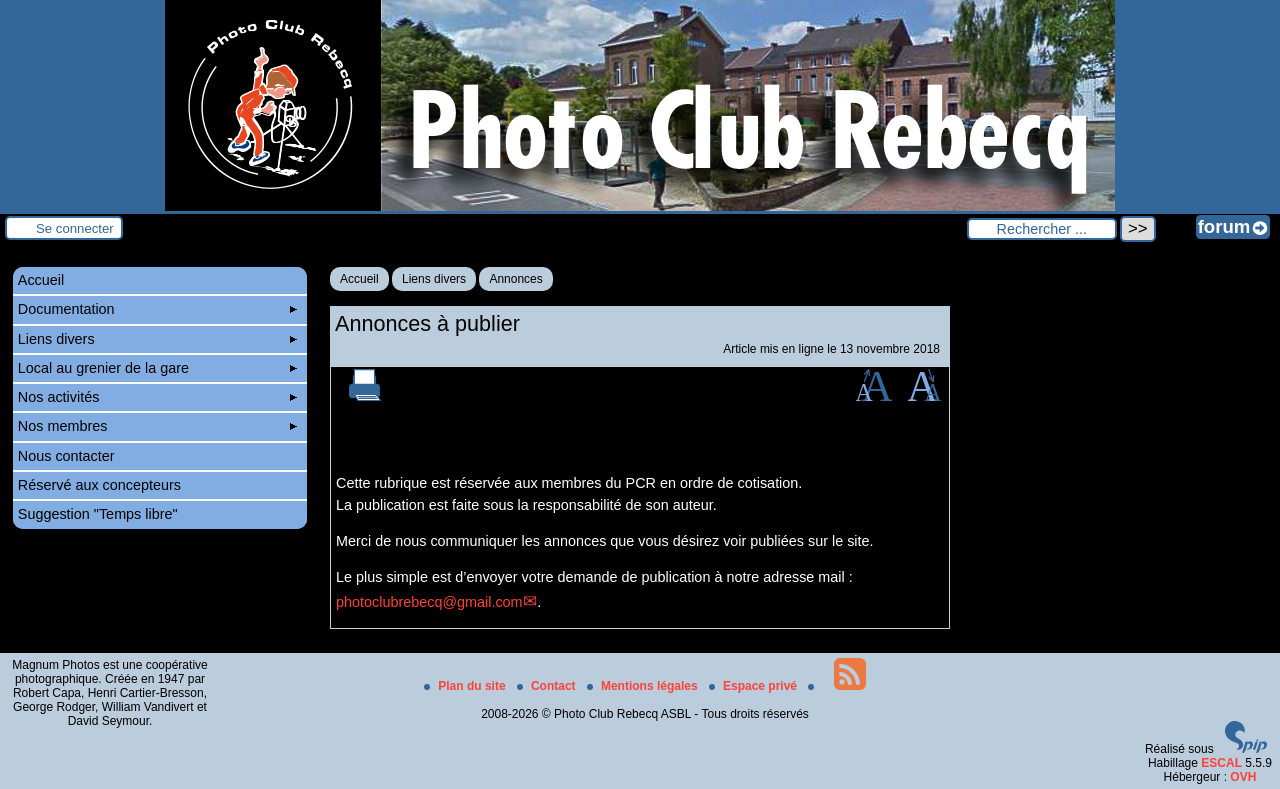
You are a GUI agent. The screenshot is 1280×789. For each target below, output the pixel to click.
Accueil (359, 279)
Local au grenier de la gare (157, 368)
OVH (1243, 777)
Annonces (515, 279)
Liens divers (434, 279)
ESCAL (1221, 763)
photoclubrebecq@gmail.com (429, 602)
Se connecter (75, 228)
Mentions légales (644, 686)
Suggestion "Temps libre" (98, 514)
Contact (548, 686)
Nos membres (157, 426)
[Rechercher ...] (1042, 229)
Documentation (157, 309)
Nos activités (157, 397)
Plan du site (466, 686)
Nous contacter (66, 456)
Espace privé (754, 686)
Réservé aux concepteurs (99, 485)
